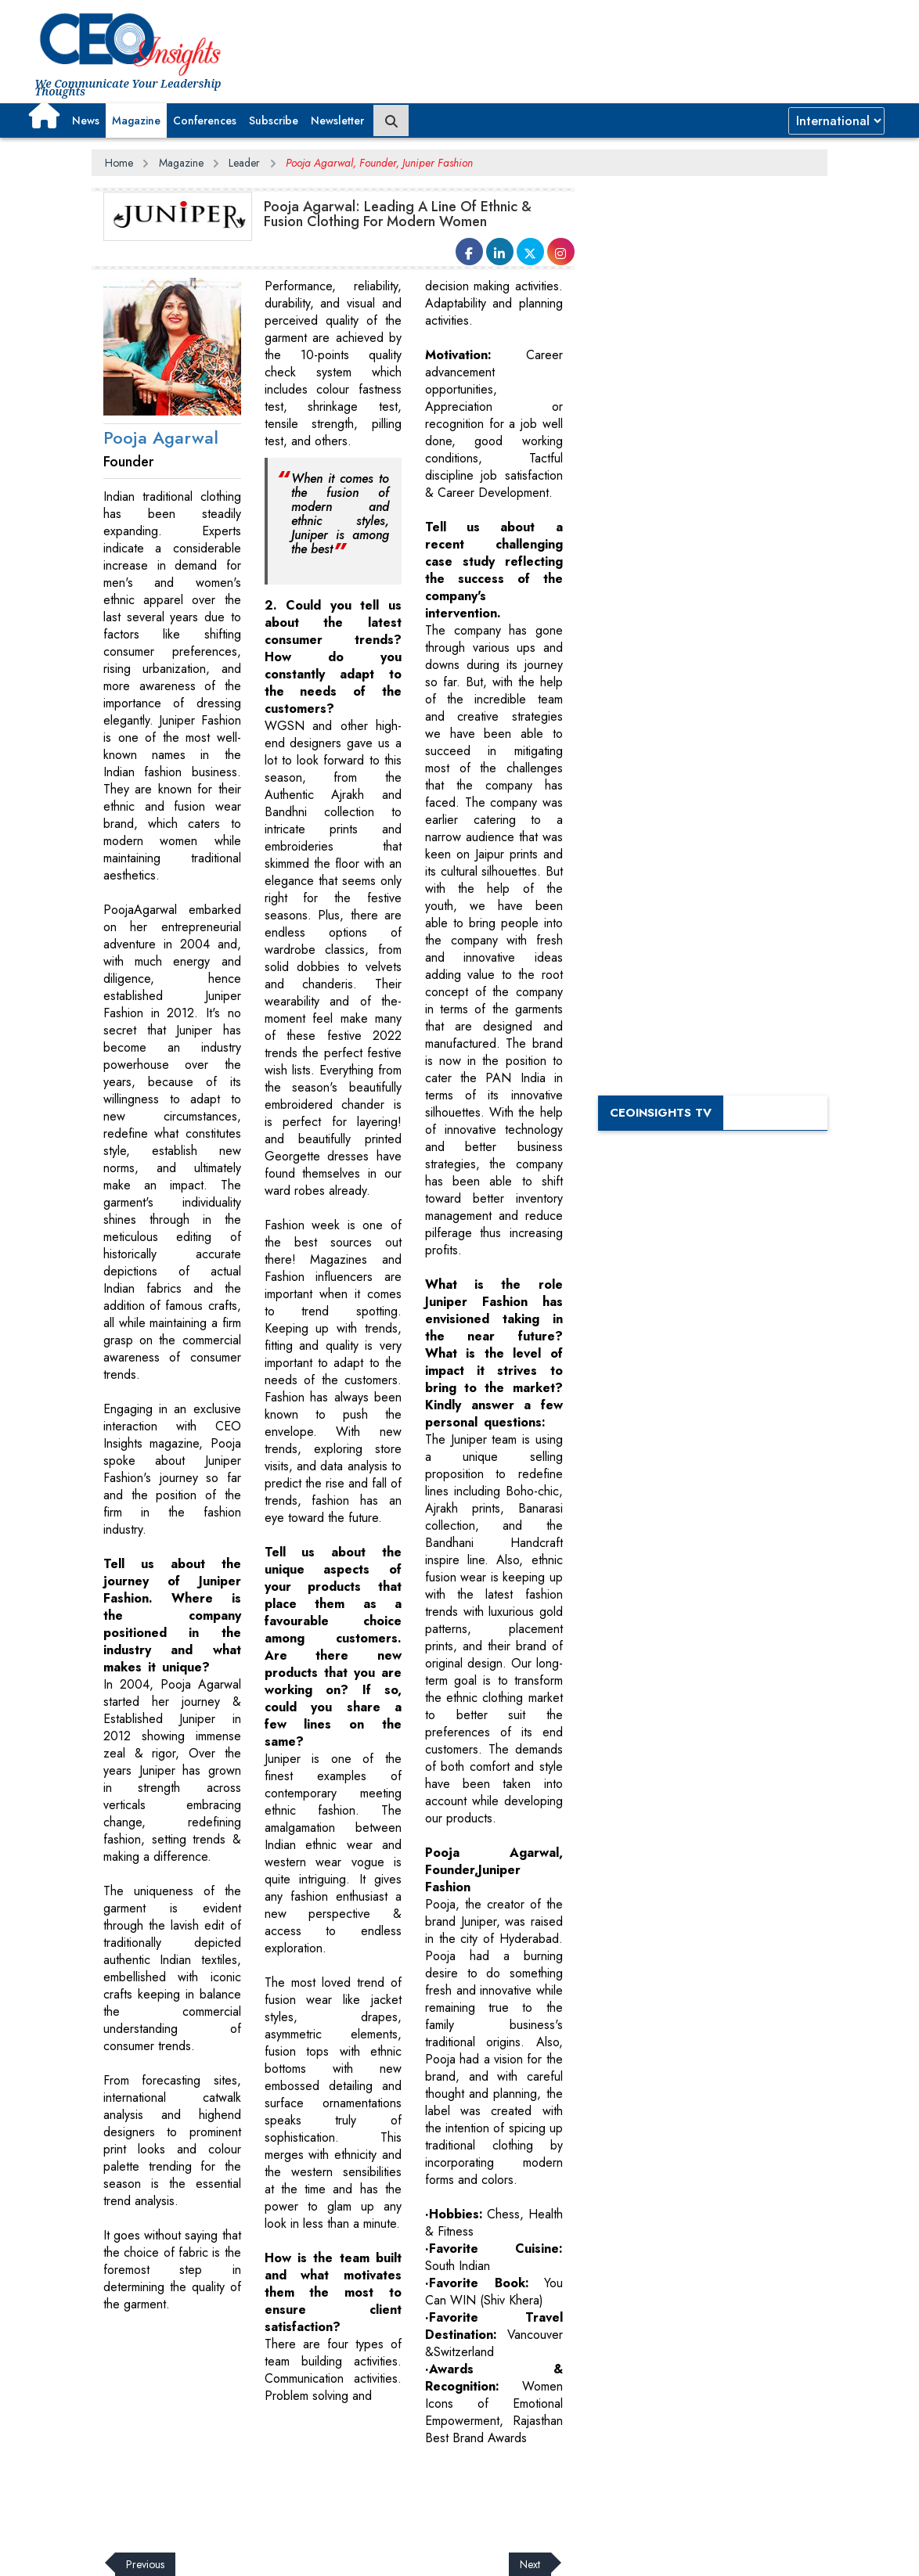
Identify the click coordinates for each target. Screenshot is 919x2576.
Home (119, 163)
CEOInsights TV (661, 1112)
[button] (44, 115)
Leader (244, 163)
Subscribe (273, 120)
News (85, 120)
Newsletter (337, 120)
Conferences (204, 120)
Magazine (136, 120)
